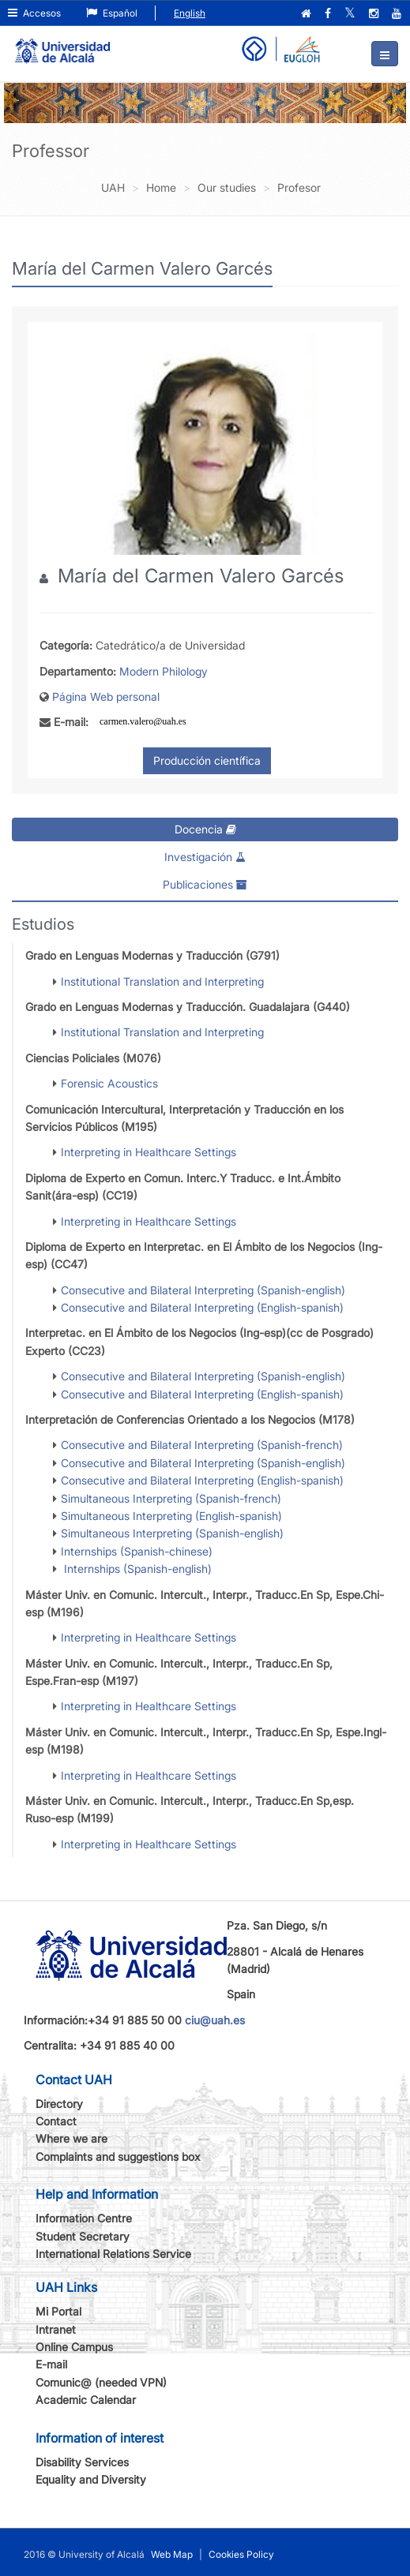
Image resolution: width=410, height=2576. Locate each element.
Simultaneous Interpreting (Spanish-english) (172, 1533)
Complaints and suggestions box (118, 2156)
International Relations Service (113, 2253)
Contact (56, 2121)
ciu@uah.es (215, 2020)
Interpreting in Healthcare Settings (148, 1152)
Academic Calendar (86, 2399)
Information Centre (84, 2218)
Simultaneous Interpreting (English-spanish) (171, 1515)
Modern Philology (163, 671)
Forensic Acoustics (109, 1083)
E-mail (51, 2364)
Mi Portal (58, 2311)
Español (111, 13)
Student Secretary (83, 2236)
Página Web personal (106, 696)
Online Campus (74, 2346)
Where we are (71, 2138)
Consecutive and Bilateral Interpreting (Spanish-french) (202, 1444)
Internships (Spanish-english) (136, 1568)
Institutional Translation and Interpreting (162, 981)
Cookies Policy (241, 2554)
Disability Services (82, 2462)
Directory (59, 2103)
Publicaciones (205, 884)
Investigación (205, 856)
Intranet (56, 2329)
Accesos (34, 13)
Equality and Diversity (91, 2479)
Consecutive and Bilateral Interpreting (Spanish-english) (203, 1290)
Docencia (205, 829)
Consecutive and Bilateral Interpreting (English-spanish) (202, 1307)
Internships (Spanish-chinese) (137, 1551)
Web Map (172, 2554)
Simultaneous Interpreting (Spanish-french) (171, 1498)
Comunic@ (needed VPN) (101, 2382)
